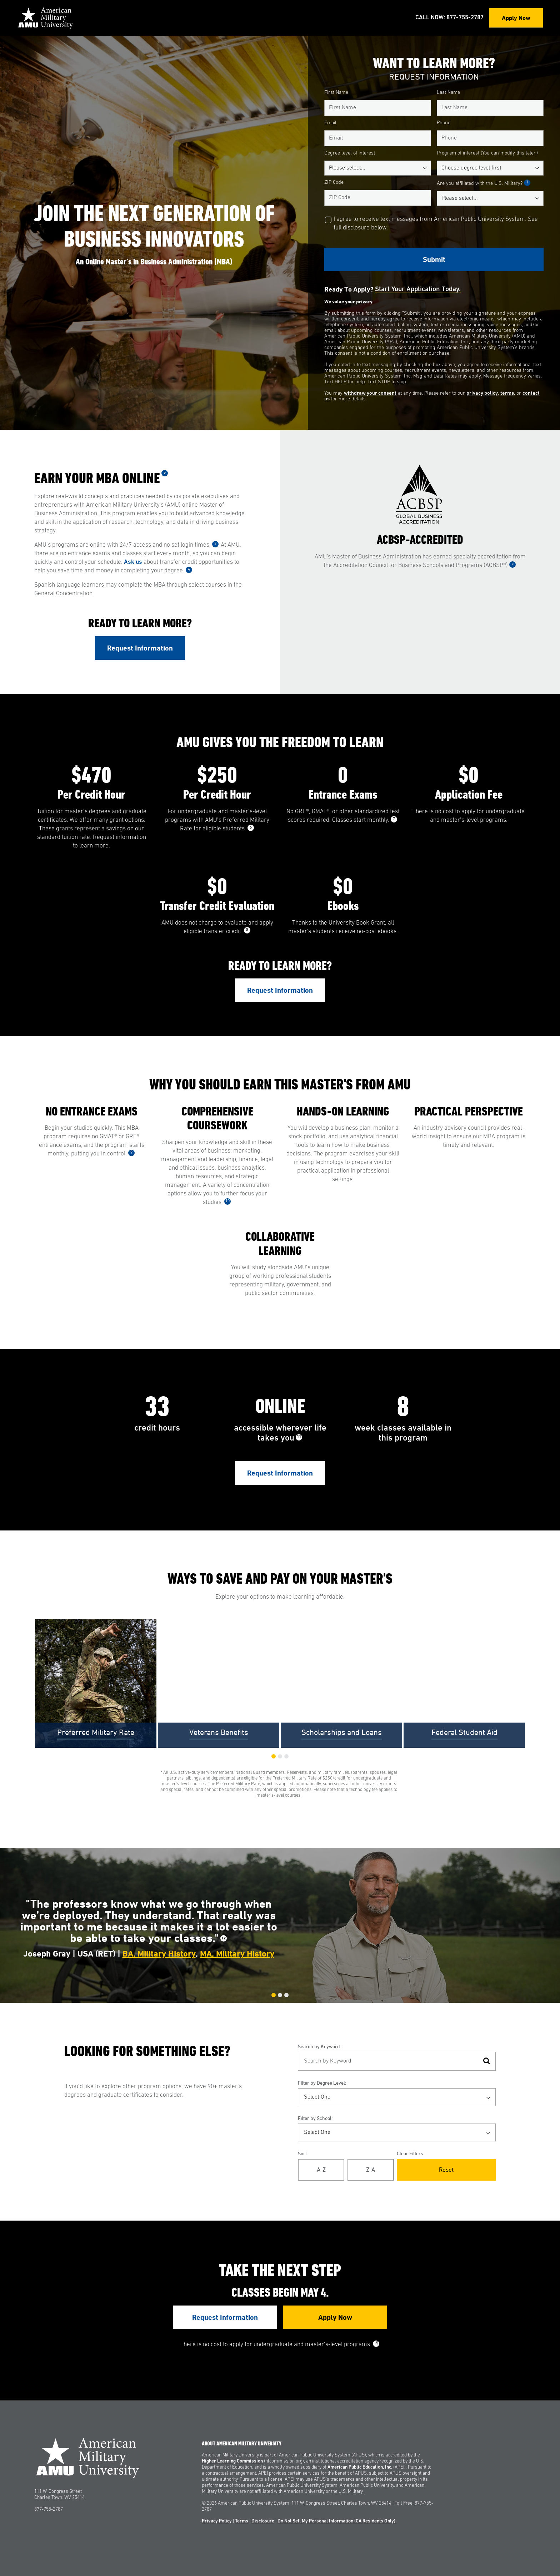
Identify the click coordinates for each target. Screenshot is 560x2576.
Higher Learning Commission (232, 2461)
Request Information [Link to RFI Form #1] (140, 648)
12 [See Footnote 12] (223, 1937)
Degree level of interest (349, 153)
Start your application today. (418, 289)
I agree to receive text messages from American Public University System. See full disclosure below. (436, 223)
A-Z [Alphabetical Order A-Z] (321, 2169)
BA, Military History (159, 1953)
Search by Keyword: (319, 2046)
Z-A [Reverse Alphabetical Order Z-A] (370, 2169)
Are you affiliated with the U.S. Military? (484, 183)
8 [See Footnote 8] (247, 930)
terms (507, 393)
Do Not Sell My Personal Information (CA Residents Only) (336, 2521)
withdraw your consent (370, 393)
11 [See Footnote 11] (299, 1437)
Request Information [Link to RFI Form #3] (280, 1473)
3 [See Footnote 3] (215, 544)
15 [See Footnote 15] (376, 2343)
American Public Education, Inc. (360, 2467)
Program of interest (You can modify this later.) (487, 153)
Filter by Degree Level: (322, 2083)
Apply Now (516, 17)
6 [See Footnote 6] (251, 828)
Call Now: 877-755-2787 (449, 18)
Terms (241, 2521)
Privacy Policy (217, 2521)
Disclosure (262, 2521)
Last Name (448, 92)
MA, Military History (237, 1953)
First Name (336, 92)
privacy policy (482, 393)
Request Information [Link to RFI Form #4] (225, 2317)
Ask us (133, 562)
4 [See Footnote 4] (189, 570)
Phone (443, 123)
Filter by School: (315, 2118)
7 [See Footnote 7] (394, 819)
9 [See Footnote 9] (131, 1153)
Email (330, 123)
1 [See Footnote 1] (527, 182)
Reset (446, 2169)
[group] (95, 1683)
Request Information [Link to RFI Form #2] (280, 990)
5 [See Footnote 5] (512, 564)
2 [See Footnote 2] (165, 473)
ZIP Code (334, 182)
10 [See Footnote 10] (227, 1201)
